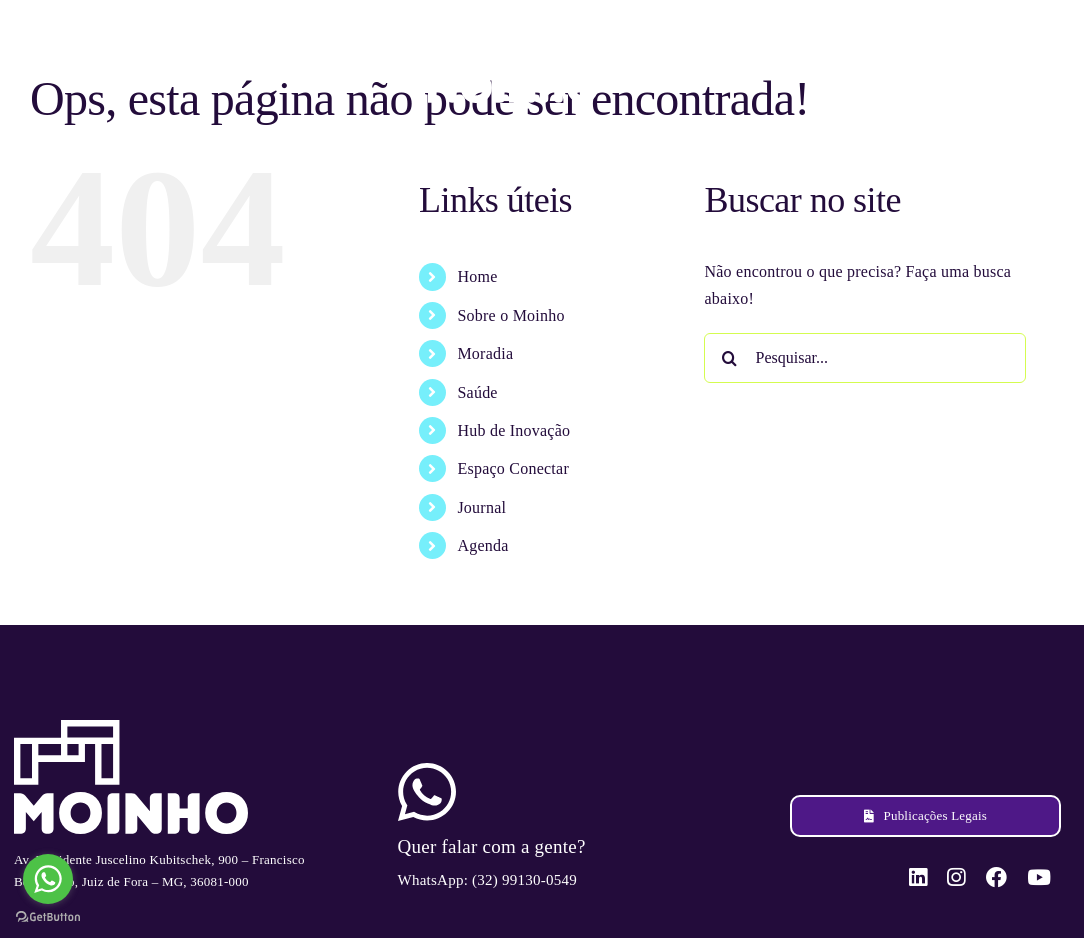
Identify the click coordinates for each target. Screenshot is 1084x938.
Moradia (485, 353)
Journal (481, 507)
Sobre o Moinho (510, 315)
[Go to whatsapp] (48, 879)
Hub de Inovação (513, 430)
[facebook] (994, 61)
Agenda (482, 545)
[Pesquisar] (729, 358)
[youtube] (1035, 61)
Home (477, 276)
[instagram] (956, 61)
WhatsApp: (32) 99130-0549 (487, 880)
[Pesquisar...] (864, 358)
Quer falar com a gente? (492, 846)
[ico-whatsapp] (427, 770)
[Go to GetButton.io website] (48, 917)
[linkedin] (919, 61)
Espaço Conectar (513, 468)
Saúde (477, 392)
